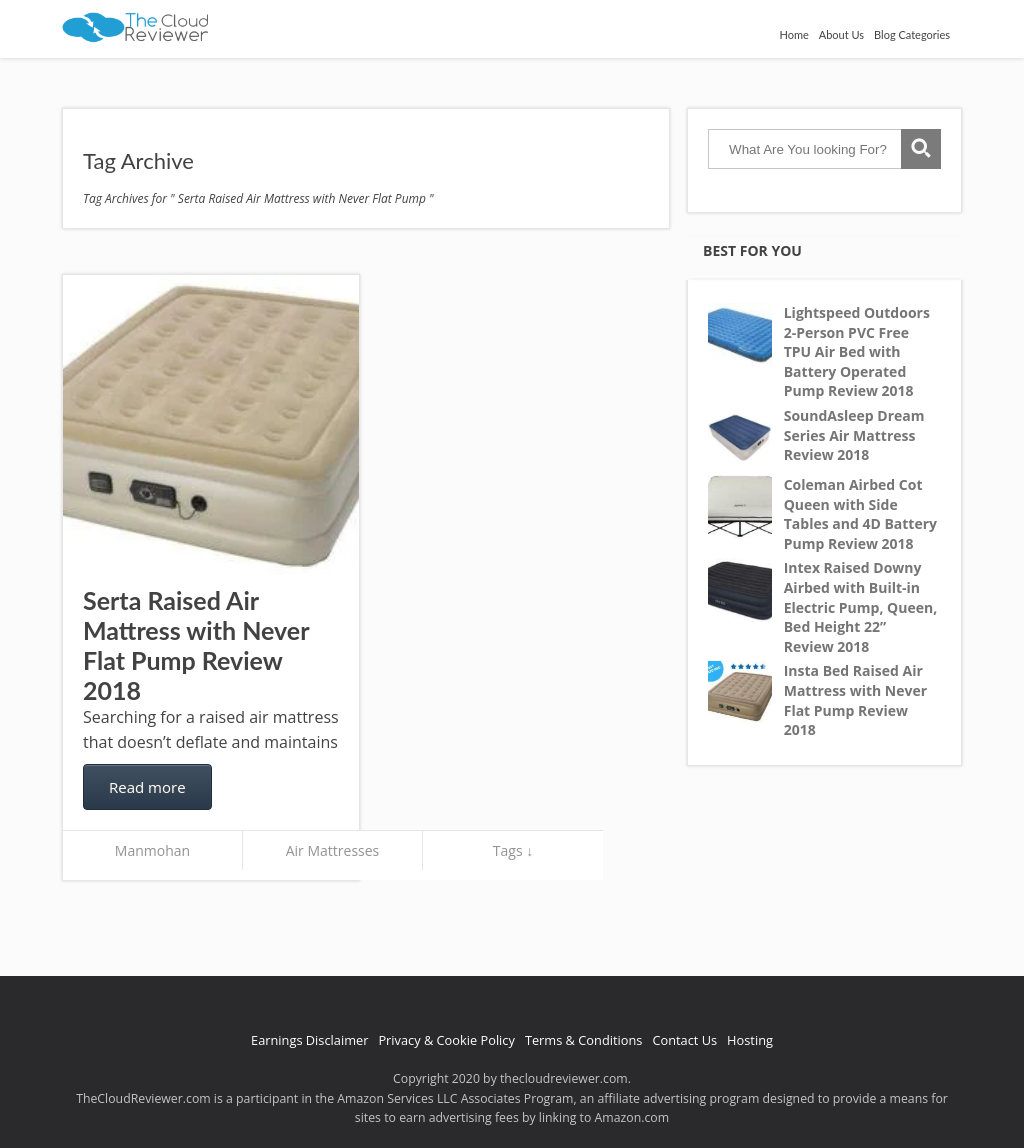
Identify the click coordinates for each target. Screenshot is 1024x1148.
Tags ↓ (513, 850)
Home (793, 34)
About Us (841, 34)
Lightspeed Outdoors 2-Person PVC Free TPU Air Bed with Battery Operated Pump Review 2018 (857, 351)
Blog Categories (912, 34)
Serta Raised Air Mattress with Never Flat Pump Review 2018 (196, 645)
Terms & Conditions (583, 1040)
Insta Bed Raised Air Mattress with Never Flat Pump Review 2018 (855, 700)
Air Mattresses (333, 850)
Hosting (750, 1040)
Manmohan (152, 850)
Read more (147, 787)
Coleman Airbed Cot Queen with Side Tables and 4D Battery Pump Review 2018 (860, 514)
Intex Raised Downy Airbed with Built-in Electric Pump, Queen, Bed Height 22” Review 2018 (860, 606)
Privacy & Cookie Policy (446, 1040)
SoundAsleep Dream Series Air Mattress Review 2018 (854, 435)
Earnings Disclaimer (309, 1040)
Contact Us (684, 1040)
